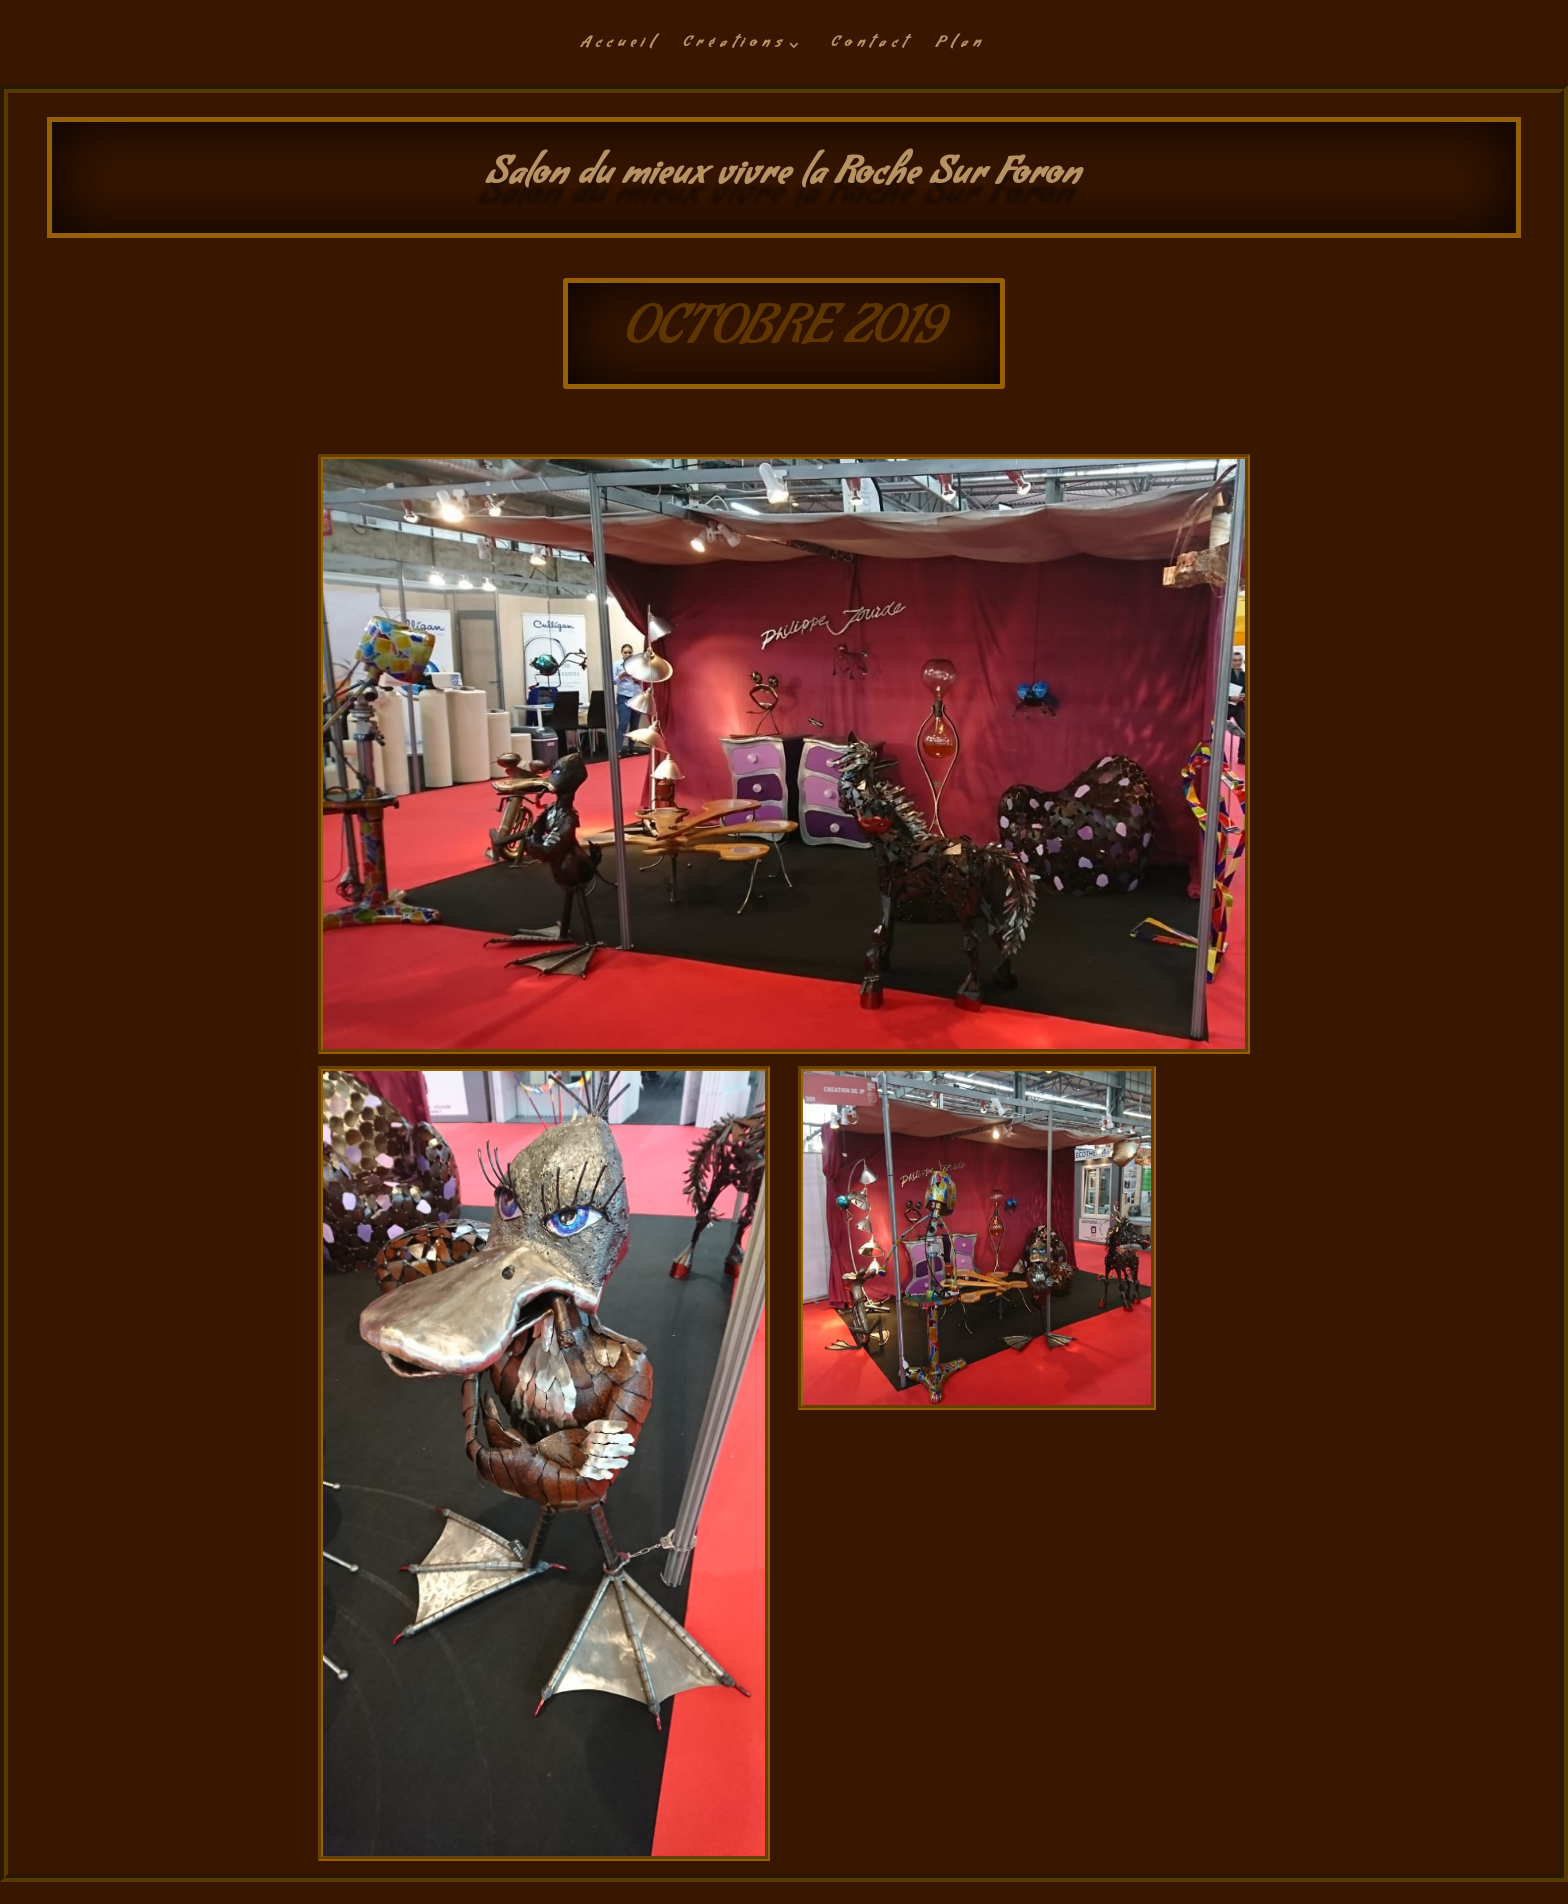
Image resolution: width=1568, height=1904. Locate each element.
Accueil (619, 47)
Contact (871, 47)
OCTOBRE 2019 (784, 335)
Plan (960, 47)
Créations (735, 47)
